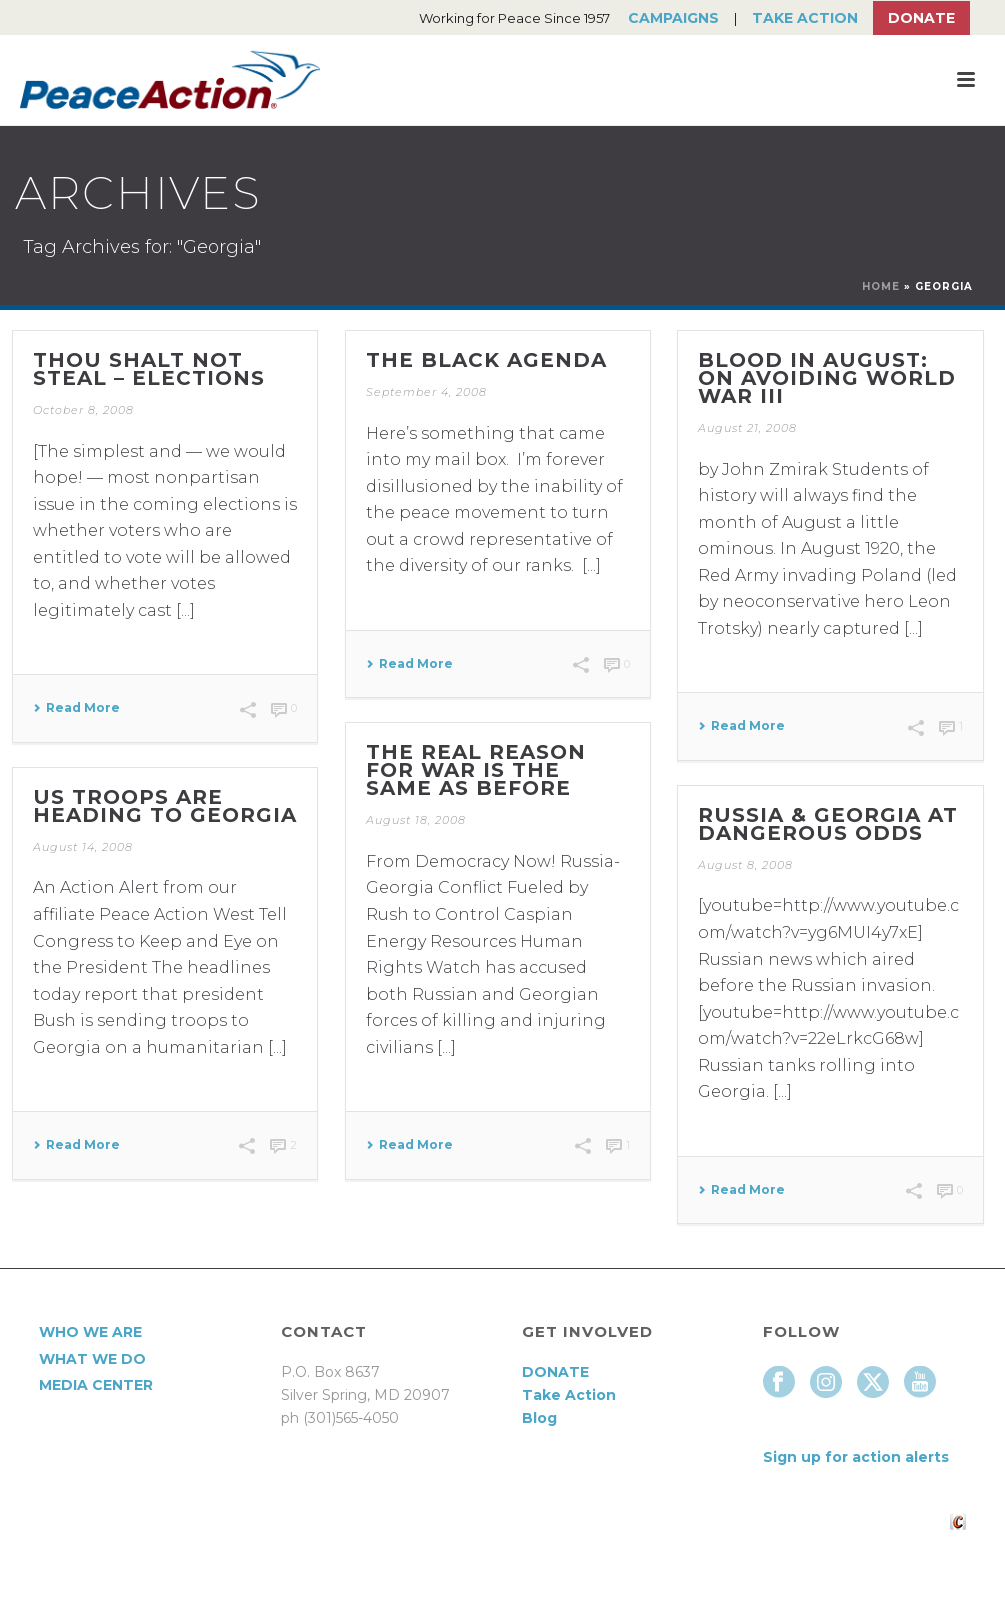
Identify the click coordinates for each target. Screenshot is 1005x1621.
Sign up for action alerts (856, 1457)
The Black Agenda (486, 360)
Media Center (96, 1385)
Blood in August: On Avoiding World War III (827, 378)
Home (881, 286)
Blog (539, 1418)
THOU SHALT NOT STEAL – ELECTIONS (149, 369)
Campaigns (673, 18)
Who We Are (90, 1332)
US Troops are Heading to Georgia (165, 806)
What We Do (92, 1359)
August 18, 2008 (416, 820)
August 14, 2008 (83, 847)
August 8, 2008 (745, 865)
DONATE (555, 1372)
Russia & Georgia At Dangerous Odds (828, 824)
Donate (921, 18)
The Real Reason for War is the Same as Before (476, 770)
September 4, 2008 (426, 392)
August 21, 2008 (747, 428)
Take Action (805, 18)
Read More (76, 708)
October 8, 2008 (83, 410)
